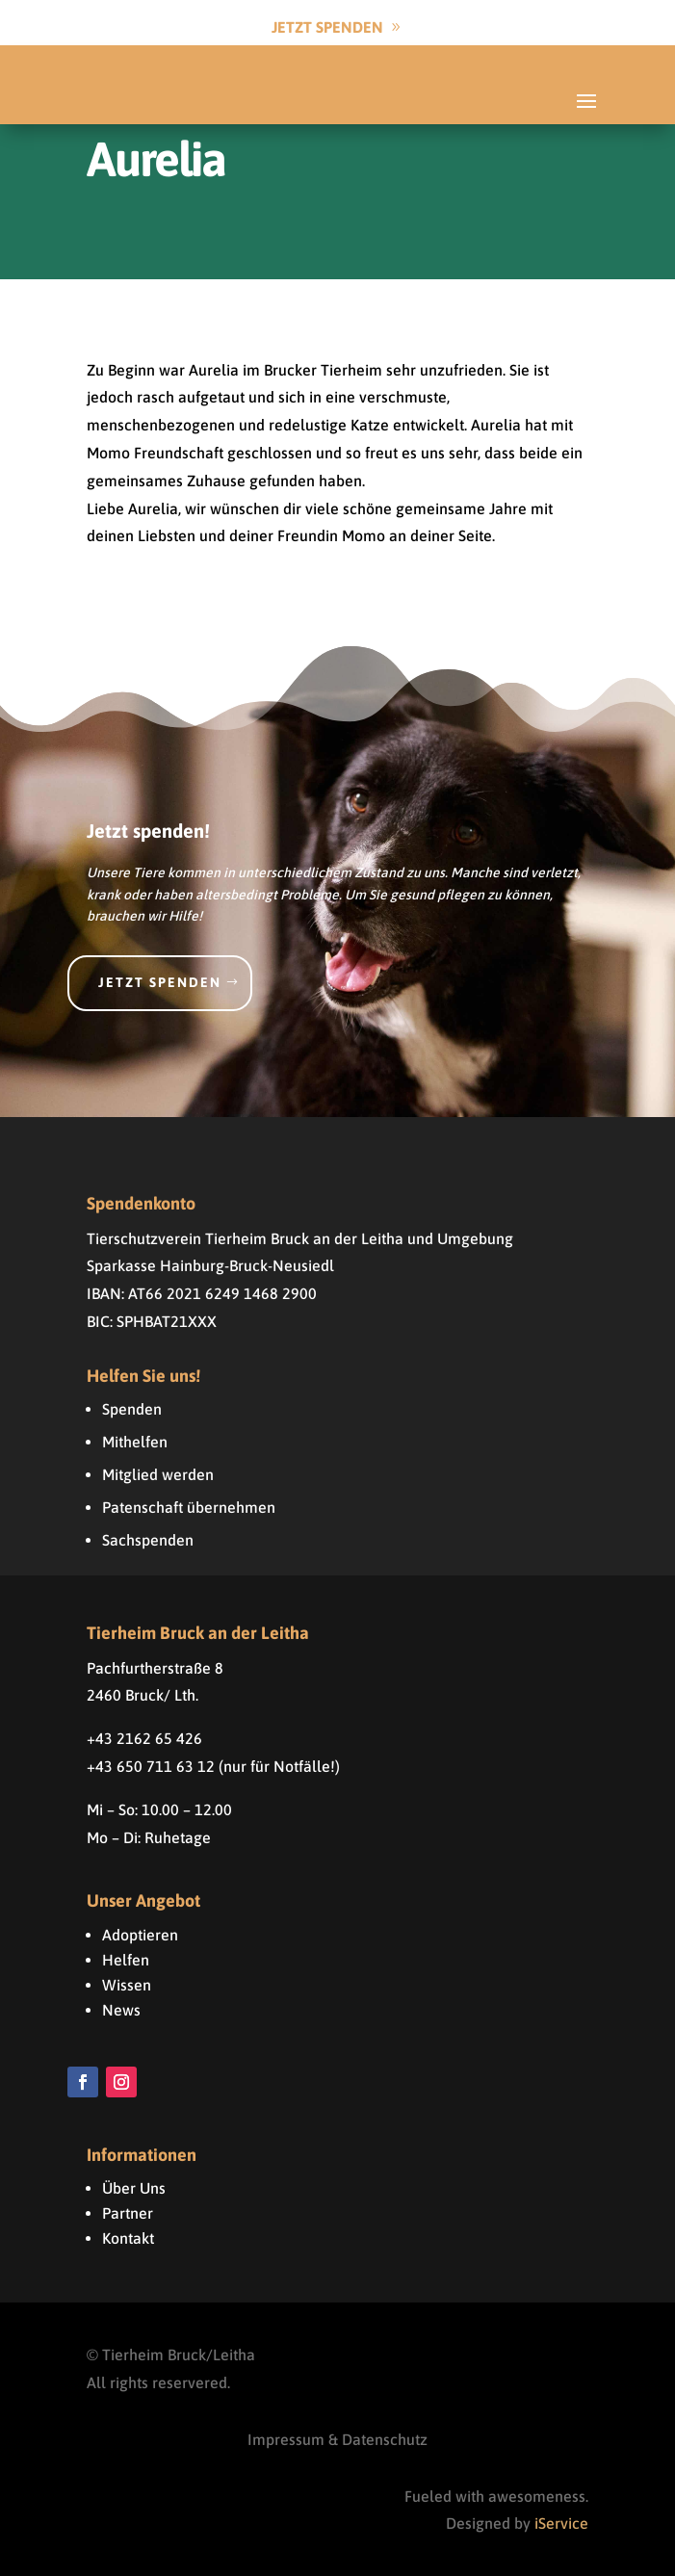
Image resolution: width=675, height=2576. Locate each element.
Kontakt (128, 2238)
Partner (127, 2213)
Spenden (132, 1409)
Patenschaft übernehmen (188, 1507)
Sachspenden (148, 1539)
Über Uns (134, 2188)
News (121, 2009)
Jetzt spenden (159, 982)
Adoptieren (140, 1934)
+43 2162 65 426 (144, 1738)
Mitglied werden (158, 1474)
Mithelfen (135, 1441)
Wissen (126, 1984)
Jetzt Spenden (327, 27)
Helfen (125, 1959)
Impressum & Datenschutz (337, 2439)
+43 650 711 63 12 (151, 1766)
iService (561, 2523)
